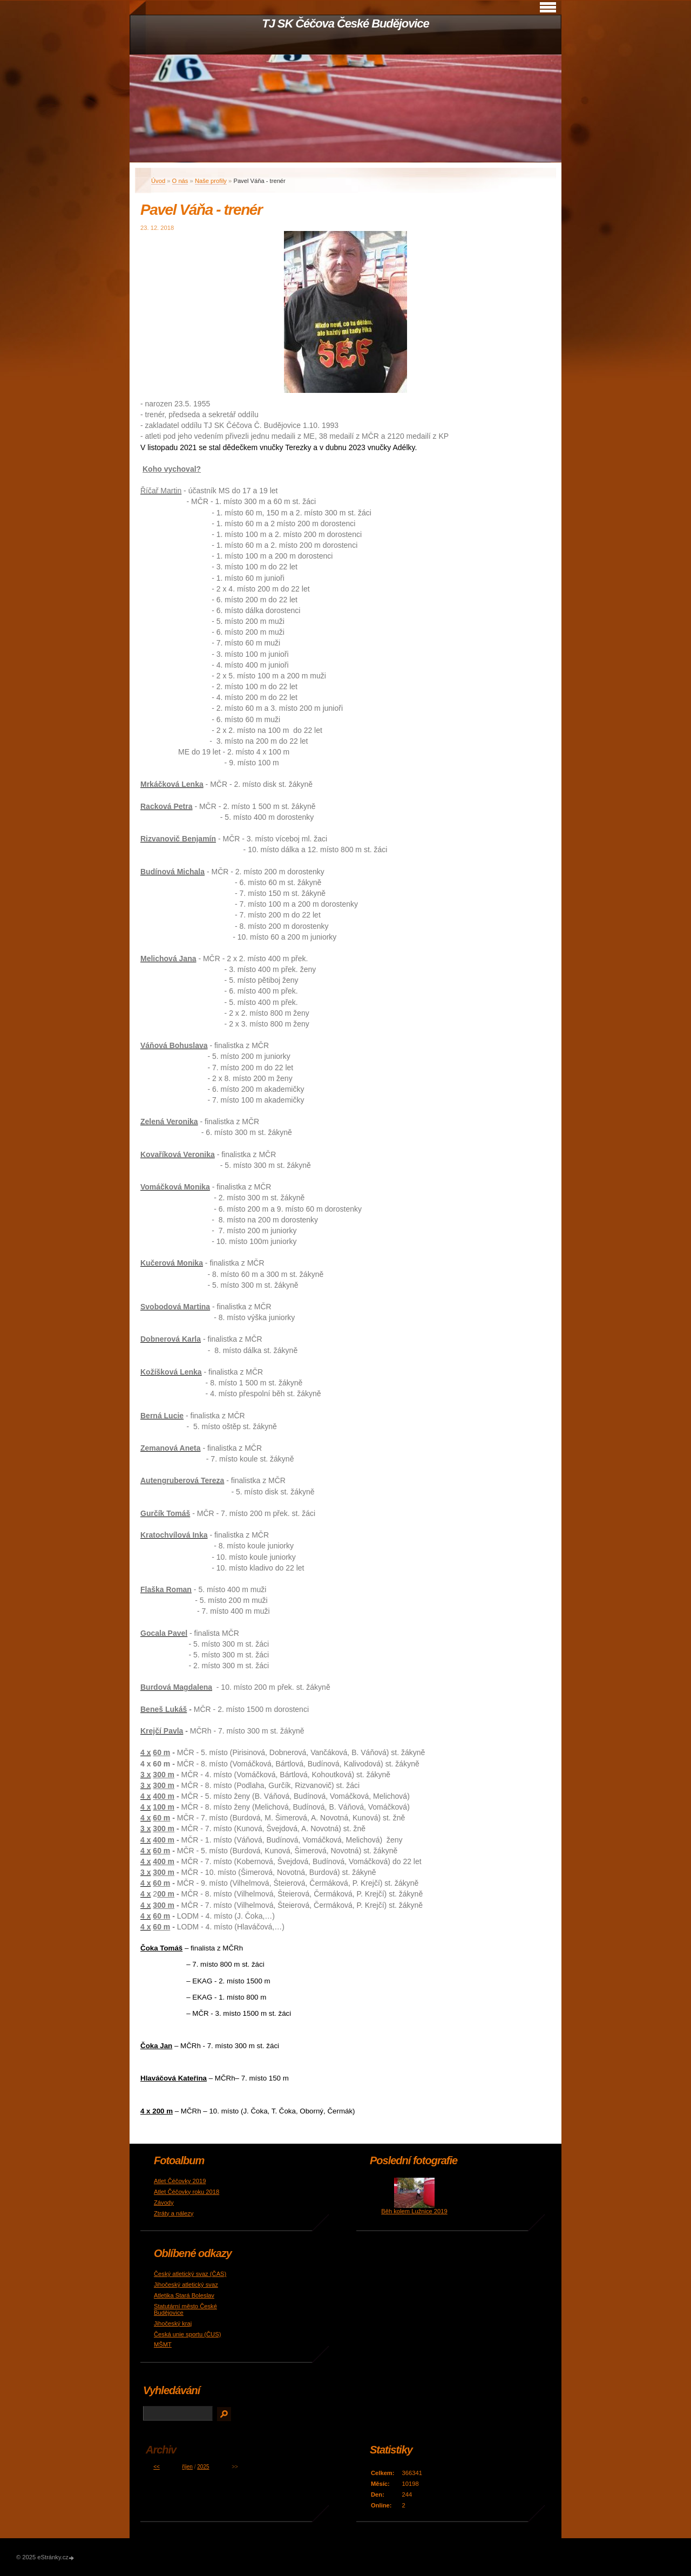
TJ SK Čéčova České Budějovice (345, 23)
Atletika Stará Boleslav (184, 2295)
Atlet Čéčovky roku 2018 (186, 2191)
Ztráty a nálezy (173, 2213)
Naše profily (211, 181)
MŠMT (163, 2344)
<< (156, 2467)
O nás (180, 181)
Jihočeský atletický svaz (186, 2284)
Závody (164, 2202)
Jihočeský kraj (173, 2323)
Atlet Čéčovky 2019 (180, 2181)
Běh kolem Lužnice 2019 (414, 2211)
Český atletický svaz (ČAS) (190, 2274)
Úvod (158, 181)
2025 (203, 2467)
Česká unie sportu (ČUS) (187, 2334)
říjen (187, 2467)
